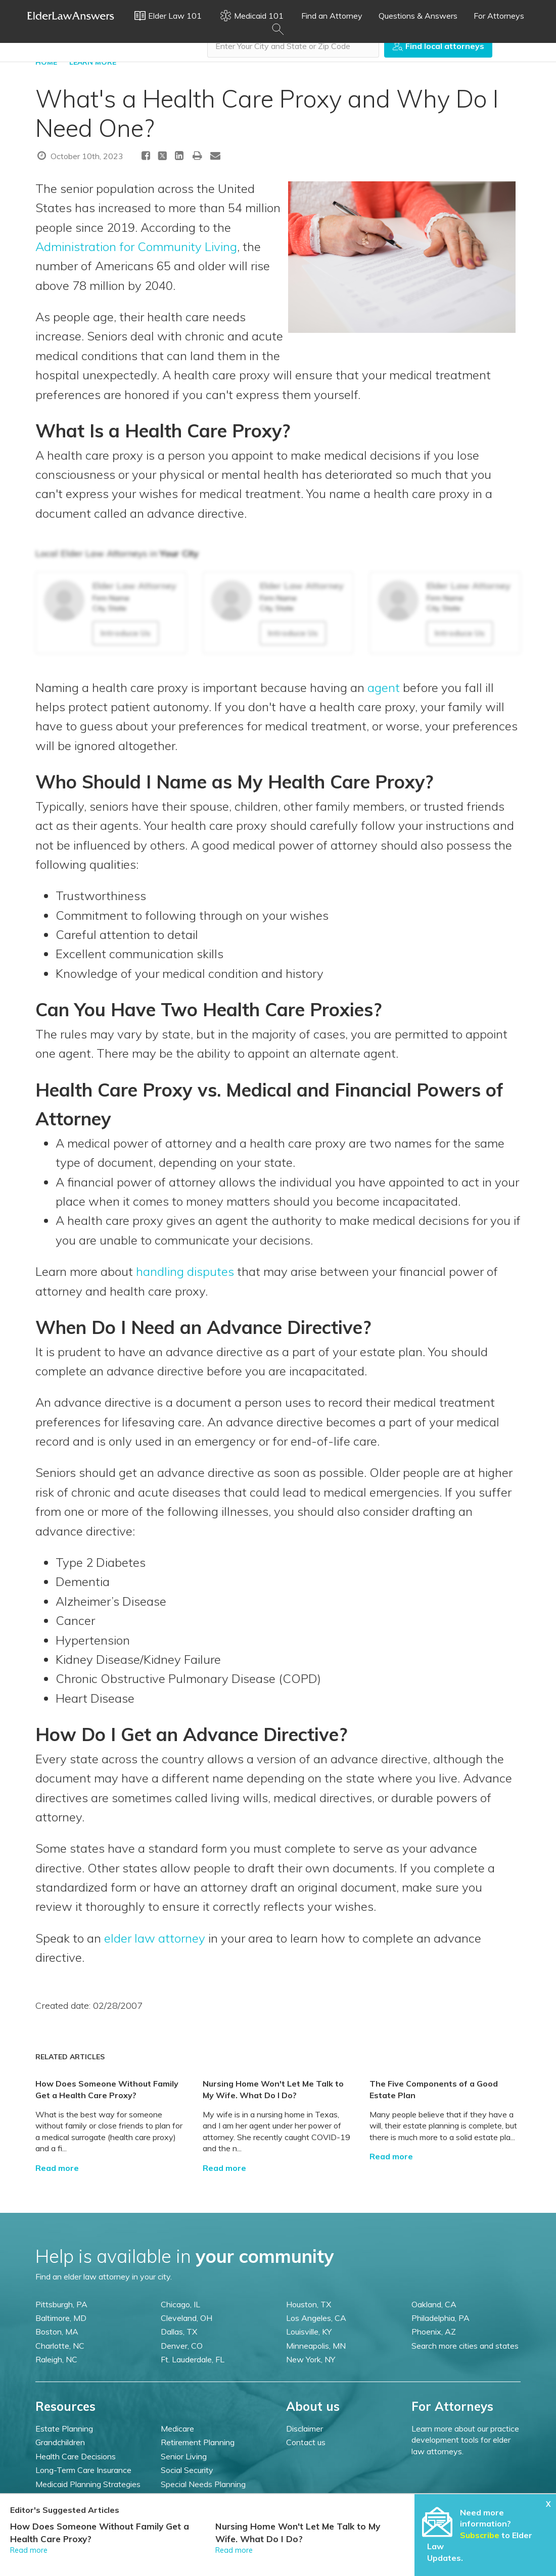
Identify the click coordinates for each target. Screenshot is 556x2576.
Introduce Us (126, 633)
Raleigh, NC (56, 2359)
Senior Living (184, 2456)
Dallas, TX (179, 2331)
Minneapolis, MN (316, 2346)
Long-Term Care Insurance (83, 2470)
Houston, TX (308, 2304)
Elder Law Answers (70, 16)
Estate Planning (64, 2428)
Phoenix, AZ (433, 2331)
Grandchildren (60, 2442)
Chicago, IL (180, 2304)
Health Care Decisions (75, 2456)
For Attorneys (499, 16)
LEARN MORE (92, 62)
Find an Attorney (331, 16)
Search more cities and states (465, 2346)
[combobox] (293, 46)
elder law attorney (154, 1938)
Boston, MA (56, 2331)
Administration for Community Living (136, 246)
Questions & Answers (418, 16)
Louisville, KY (309, 2331)
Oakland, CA (433, 2304)
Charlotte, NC (59, 2346)
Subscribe (479, 2535)
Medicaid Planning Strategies (88, 2484)
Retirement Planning (198, 2442)
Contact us (306, 2442)
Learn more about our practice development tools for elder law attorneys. (465, 2439)
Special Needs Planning (203, 2484)
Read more (57, 2168)
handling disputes (185, 1271)
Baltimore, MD (60, 2318)
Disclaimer (304, 2428)
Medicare (177, 2428)
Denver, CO (182, 2346)
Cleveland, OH (186, 2318)
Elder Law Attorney (134, 585)
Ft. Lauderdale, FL (192, 2359)
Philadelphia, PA (440, 2318)
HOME (46, 62)
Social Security (187, 2470)
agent (383, 687)
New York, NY (310, 2359)
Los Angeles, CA (316, 2318)
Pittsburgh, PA (61, 2304)
